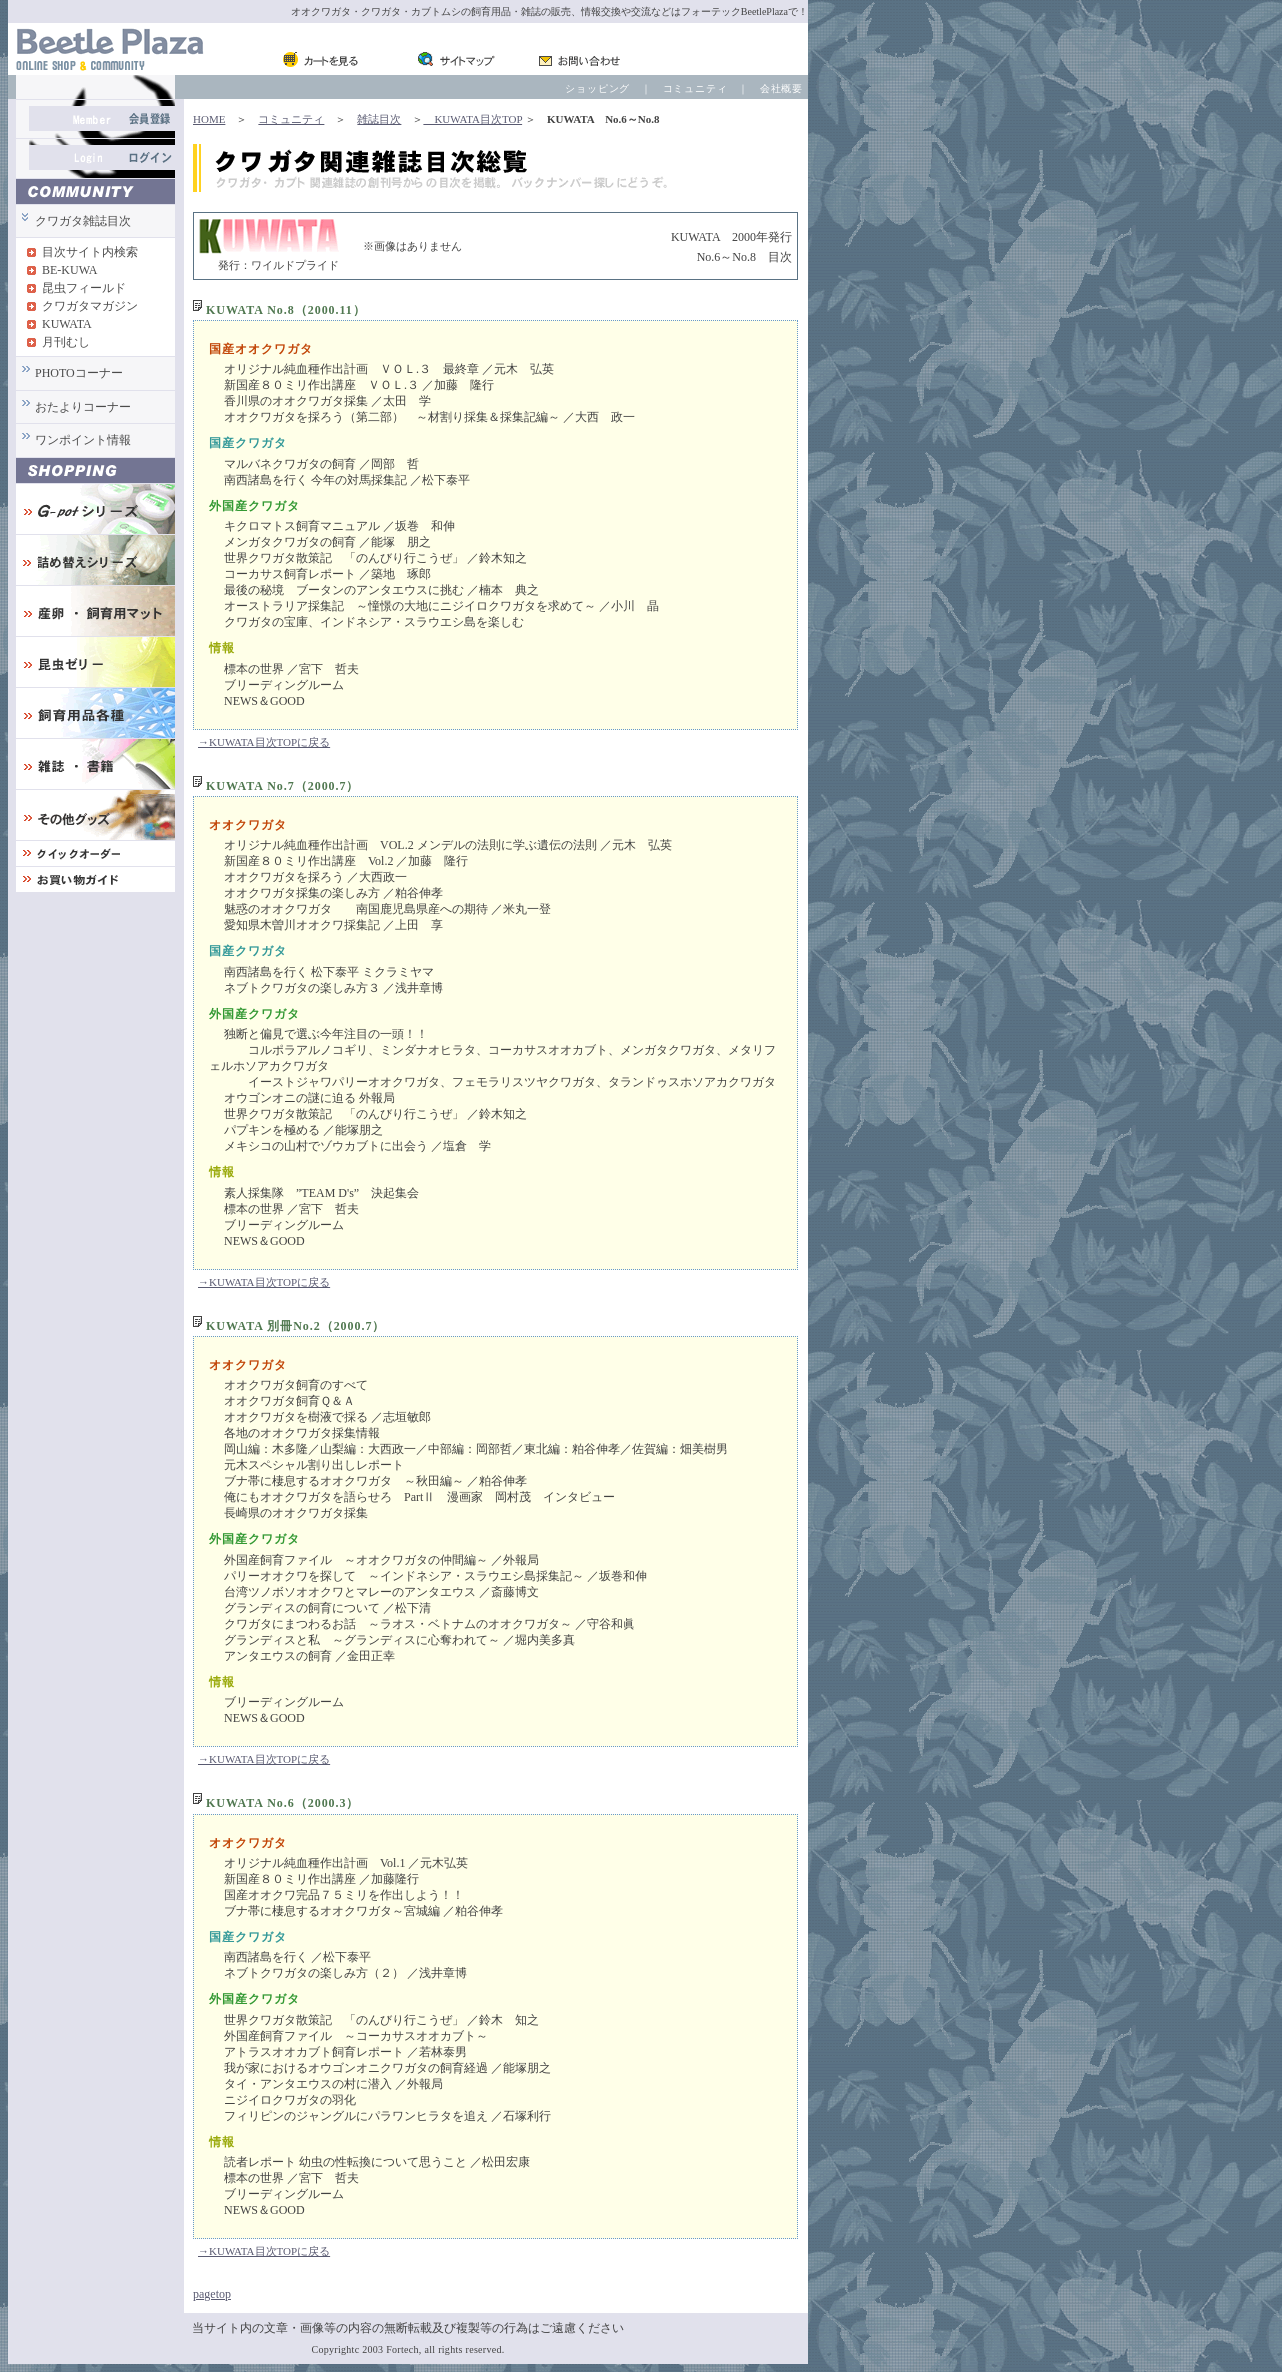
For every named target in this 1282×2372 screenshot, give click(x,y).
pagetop (212, 2294)
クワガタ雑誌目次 (83, 221)
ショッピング (597, 88)
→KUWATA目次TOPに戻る (264, 742)
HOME (209, 119)
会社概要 (781, 88)
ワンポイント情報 (83, 440)
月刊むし (66, 342)
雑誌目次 (379, 119)
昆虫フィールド (84, 288)
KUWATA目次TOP (472, 119)
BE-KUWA (69, 270)
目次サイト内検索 (90, 252)
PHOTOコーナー (79, 373)
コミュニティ (695, 88)
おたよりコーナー (83, 407)
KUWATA (67, 324)
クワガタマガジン (90, 306)
